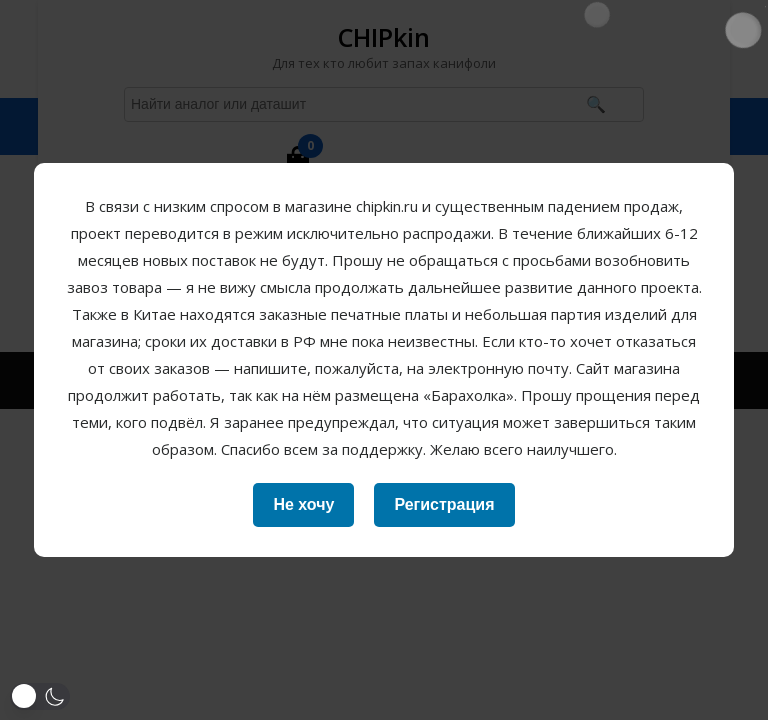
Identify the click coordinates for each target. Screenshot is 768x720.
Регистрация (444, 504)
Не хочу (303, 504)
